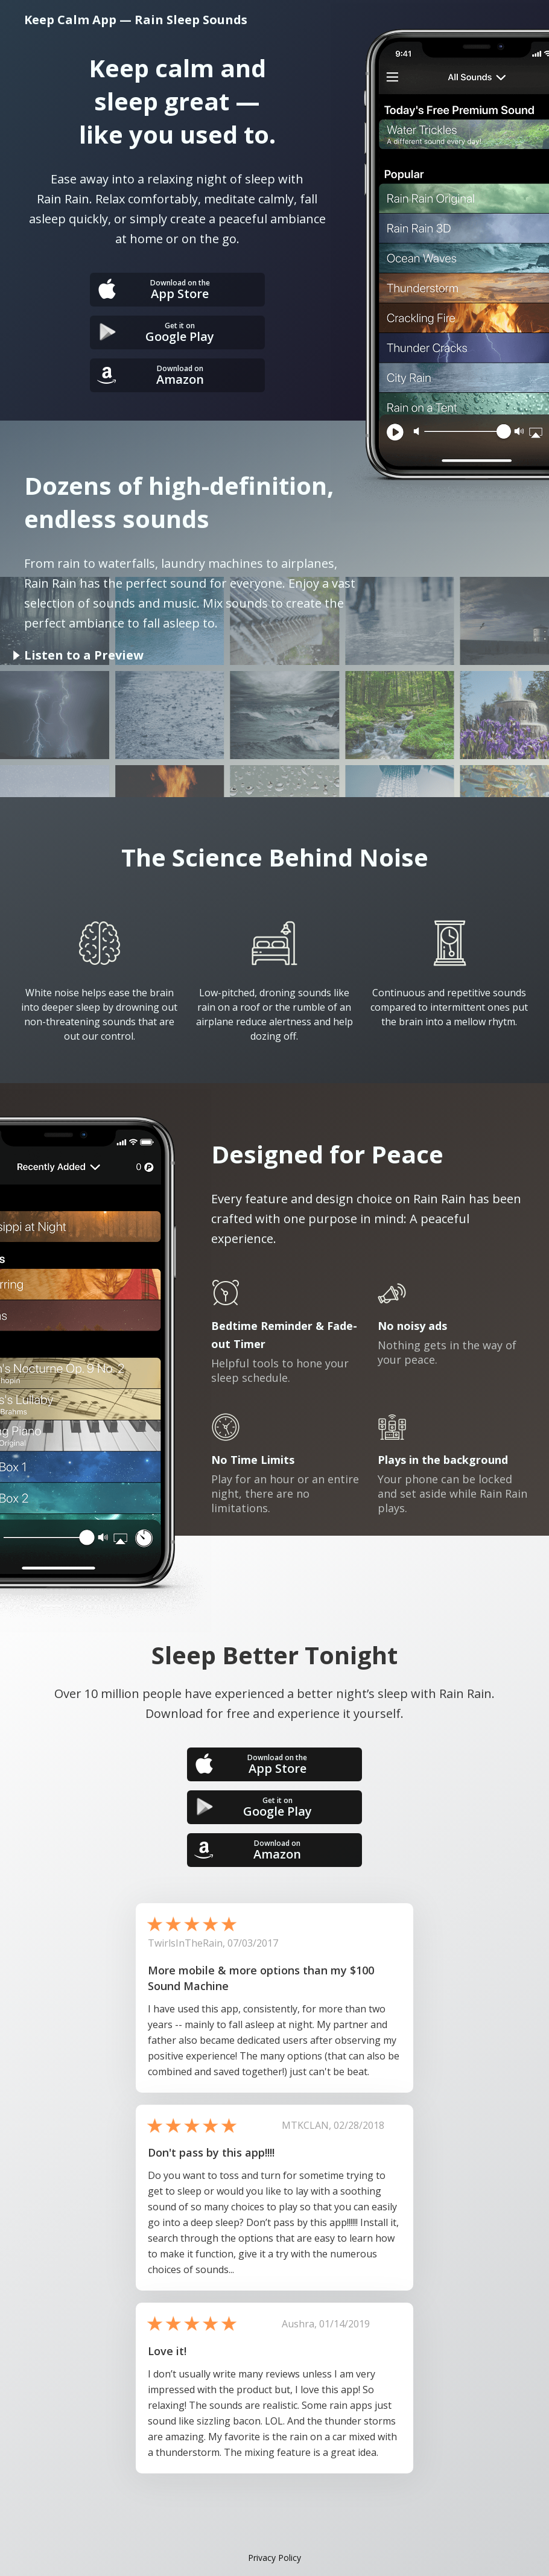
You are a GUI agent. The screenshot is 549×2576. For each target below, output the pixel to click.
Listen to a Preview (84, 655)
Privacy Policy (274, 2557)
